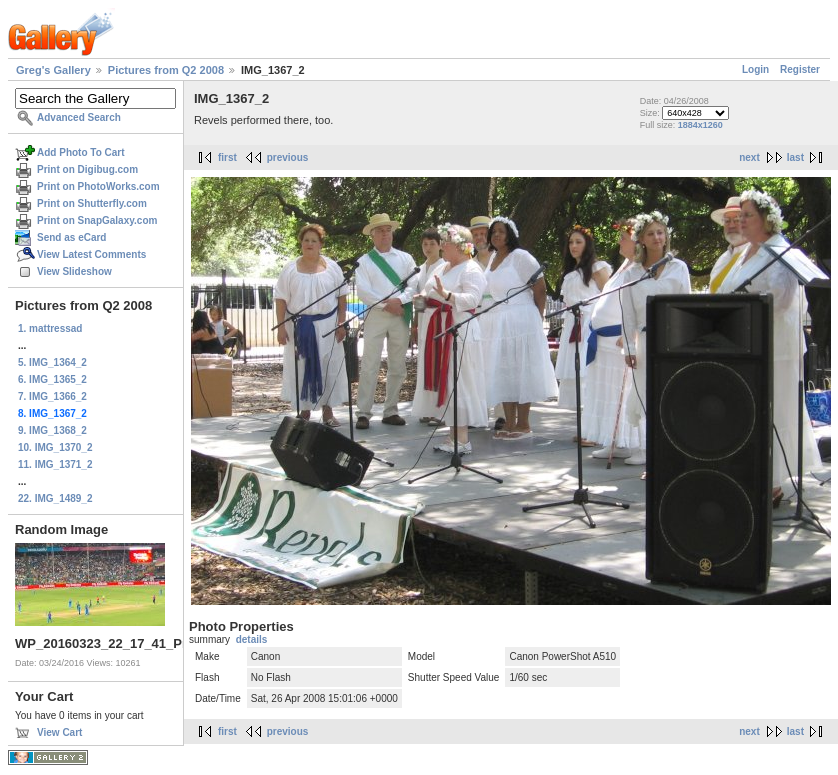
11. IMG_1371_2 (55, 464)
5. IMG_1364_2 (52, 362)
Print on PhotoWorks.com (98, 186)
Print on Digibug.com (87, 169)
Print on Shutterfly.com (92, 203)
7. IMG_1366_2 (52, 396)
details (252, 639)
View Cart (59, 732)
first (227, 157)
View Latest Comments (91, 254)
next (749, 157)
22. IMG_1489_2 (55, 498)
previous (288, 157)
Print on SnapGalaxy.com (97, 220)
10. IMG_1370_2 (55, 447)
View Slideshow (74, 271)
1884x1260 (700, 125)
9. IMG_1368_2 (52, 430)
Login (755, 69)
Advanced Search (79, 117)
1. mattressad (50, 328)
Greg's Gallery (53, 70)
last (795, 157)
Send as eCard (71, 237)
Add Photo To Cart (81, 152)
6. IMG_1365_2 (52, 379)
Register (800, 69)
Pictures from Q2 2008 (166, 70)
